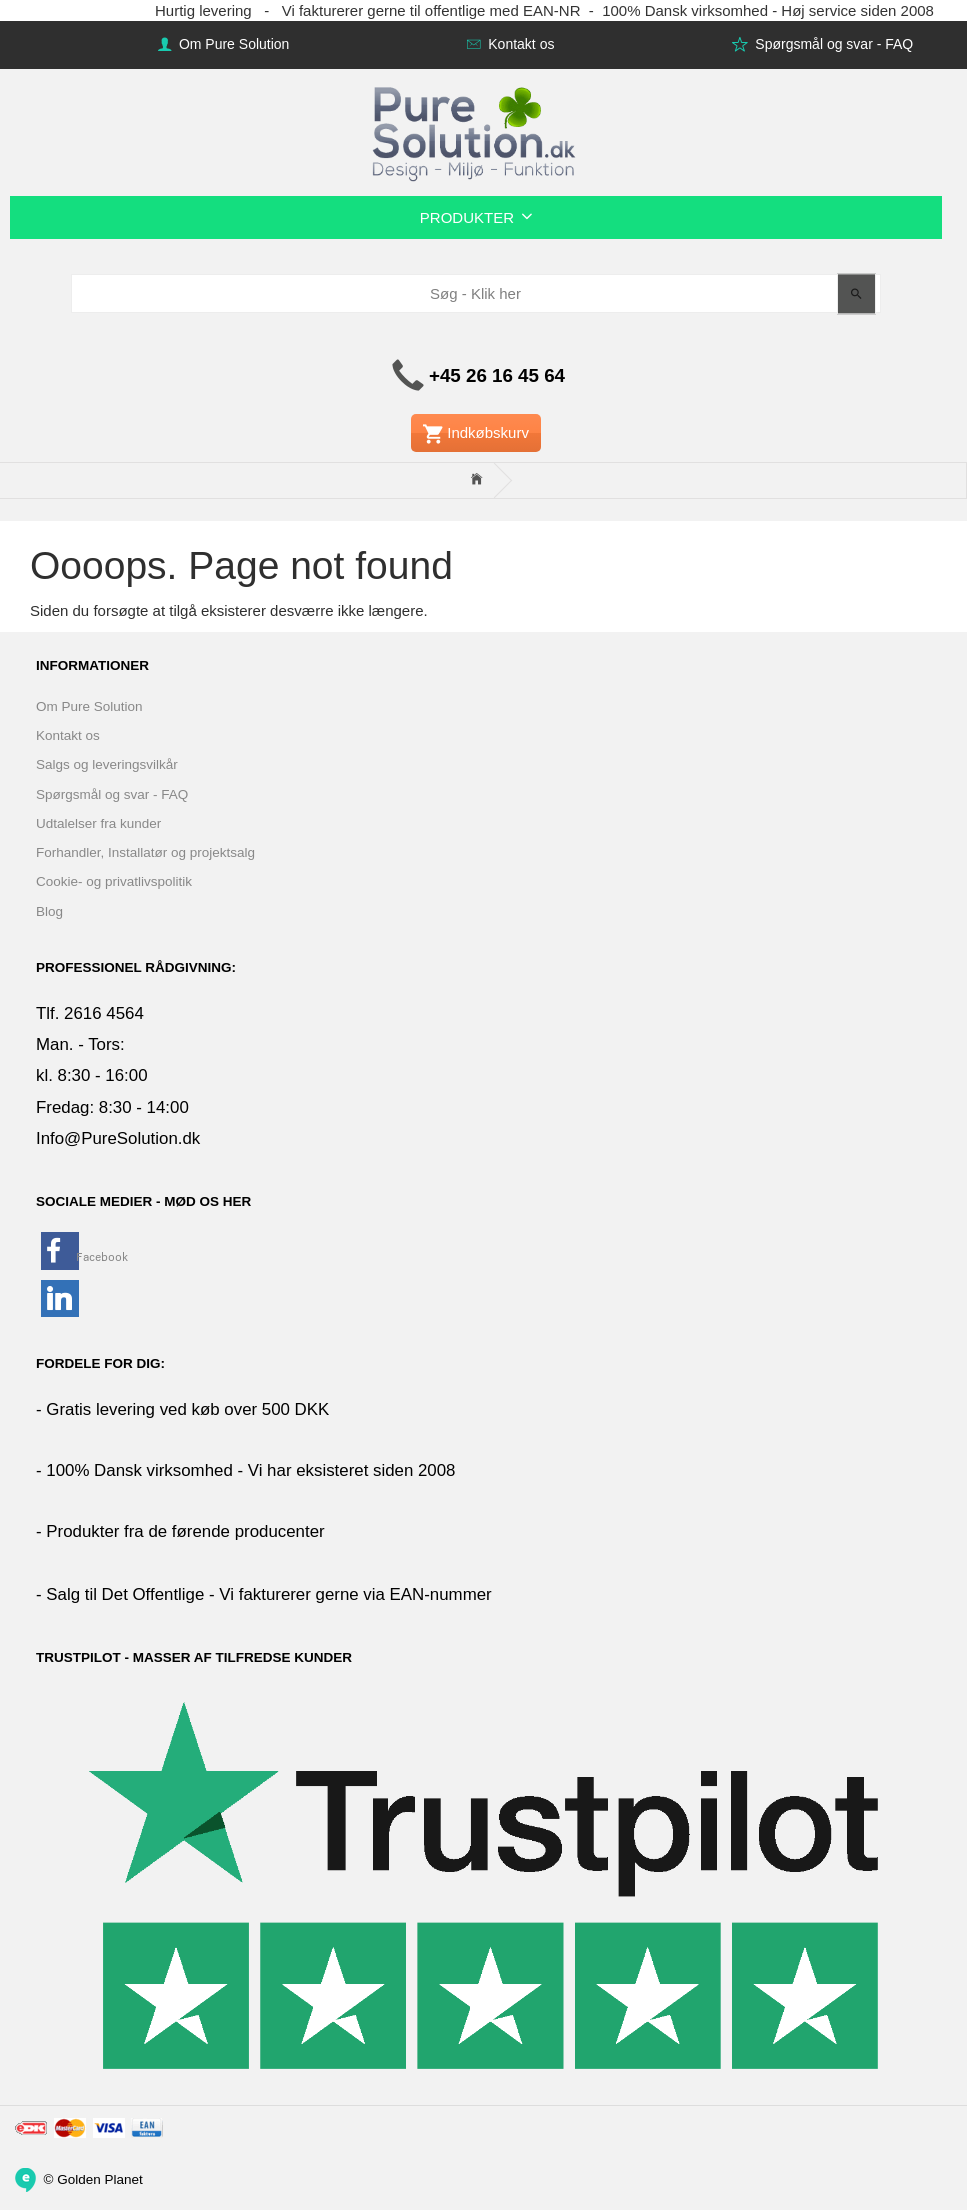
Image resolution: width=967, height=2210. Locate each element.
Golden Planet (100, 2178)
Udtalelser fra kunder (98, 823)
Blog (49, 911)
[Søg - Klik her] (856, 293)
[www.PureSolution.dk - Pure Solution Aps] (476, 131)
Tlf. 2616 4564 (90, 1013)
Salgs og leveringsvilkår (107, 764)
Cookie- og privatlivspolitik (114, 881)
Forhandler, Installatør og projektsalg (145, 852)
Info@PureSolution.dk (118, 1138)
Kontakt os (519, 44)
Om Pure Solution (232, 44)
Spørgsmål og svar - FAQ (832, 44)
